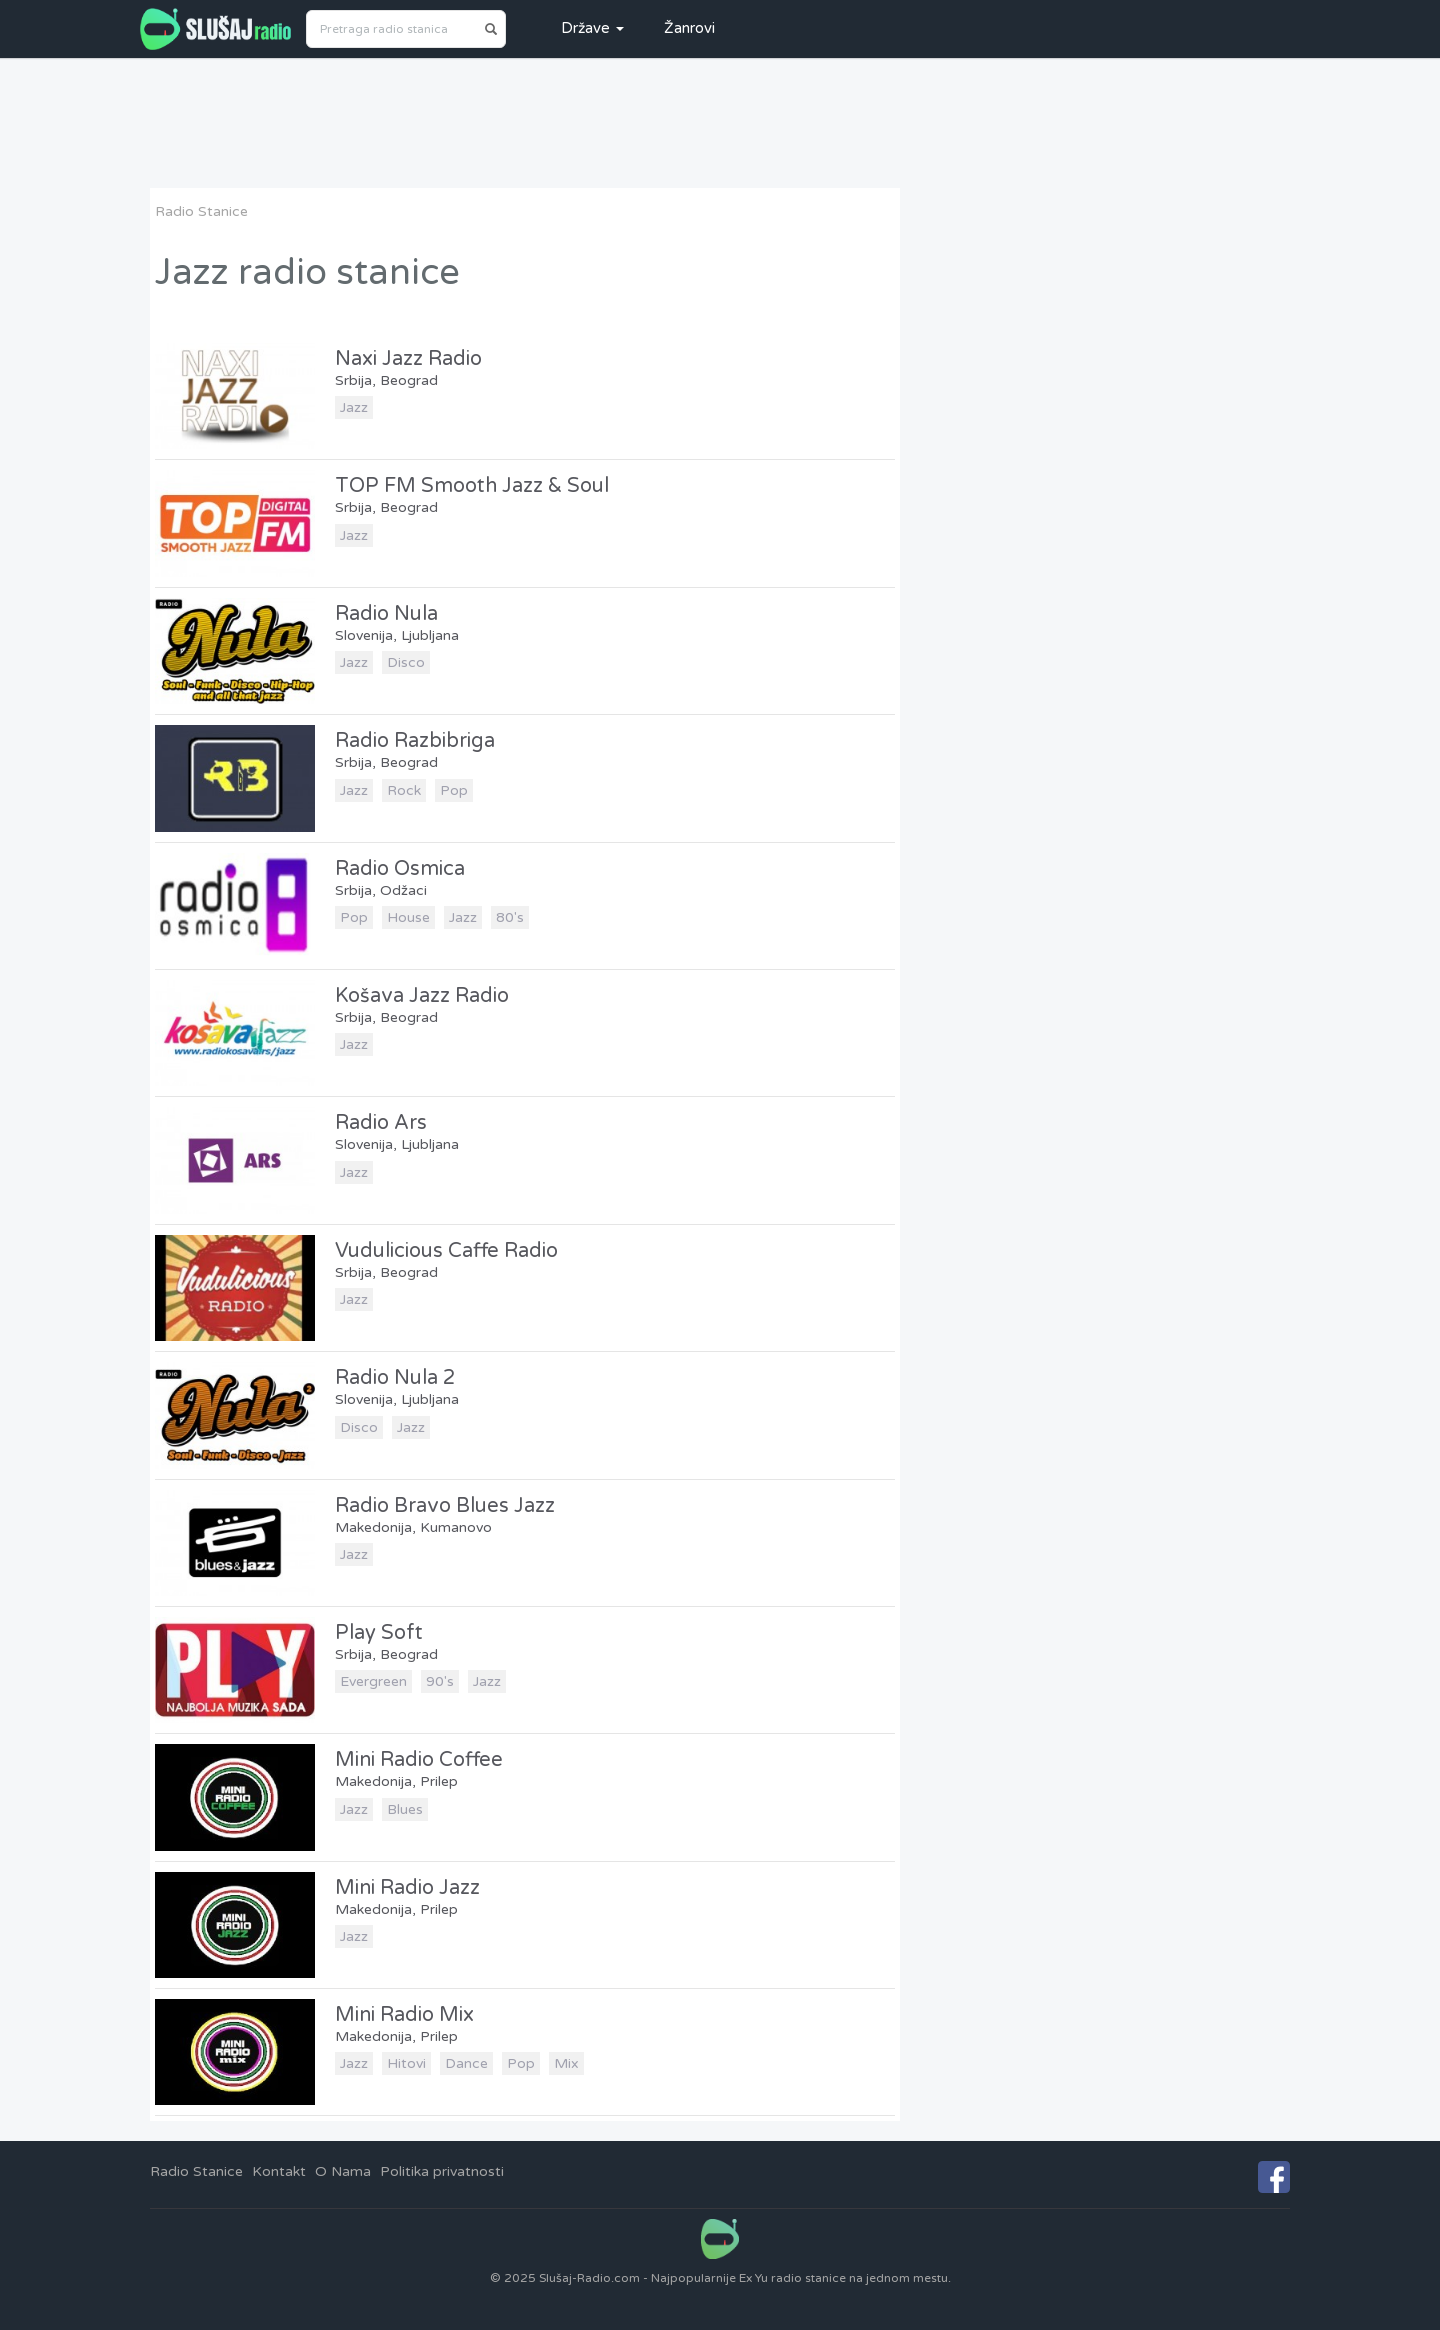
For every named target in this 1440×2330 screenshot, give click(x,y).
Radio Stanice (201, 211)
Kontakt (279, 2171)
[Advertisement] (720, 123)
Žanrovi (689, 28)
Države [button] (592, 28)
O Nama (343, 2171)
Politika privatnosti (442, 2171)
